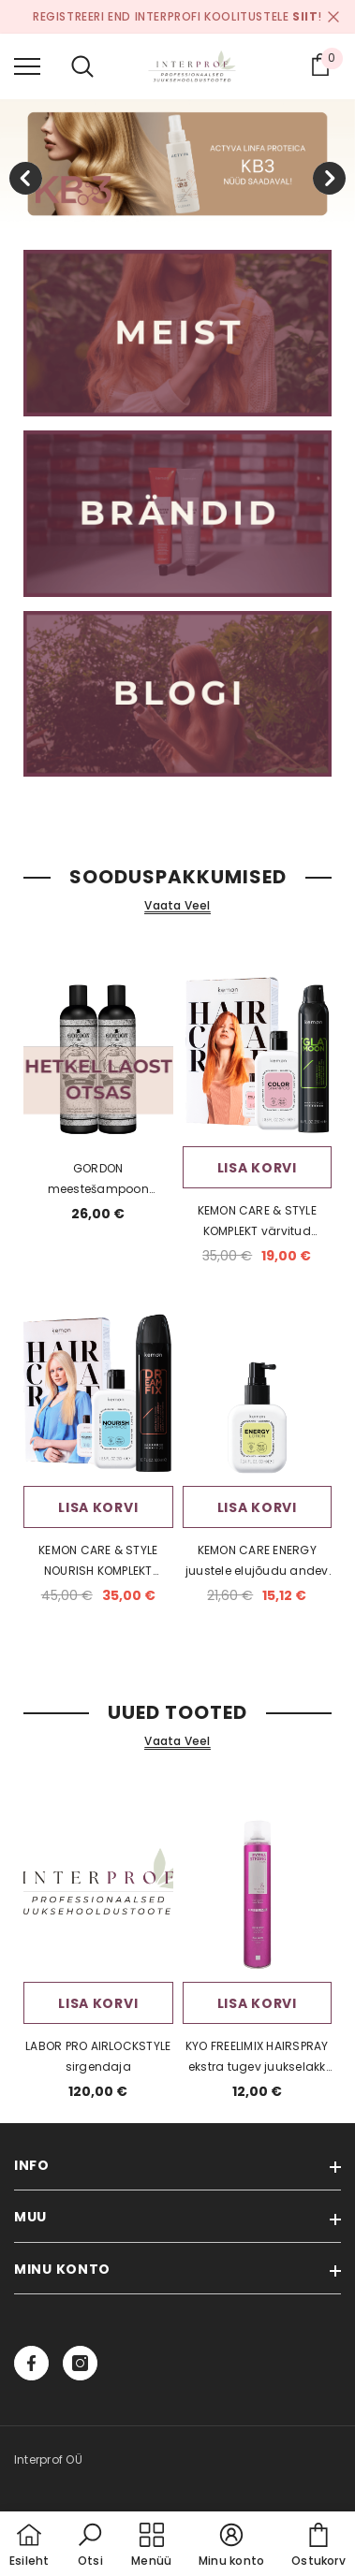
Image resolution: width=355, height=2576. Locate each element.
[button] (90, 2546)
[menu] (27, 65)
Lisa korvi (257, 1167)
